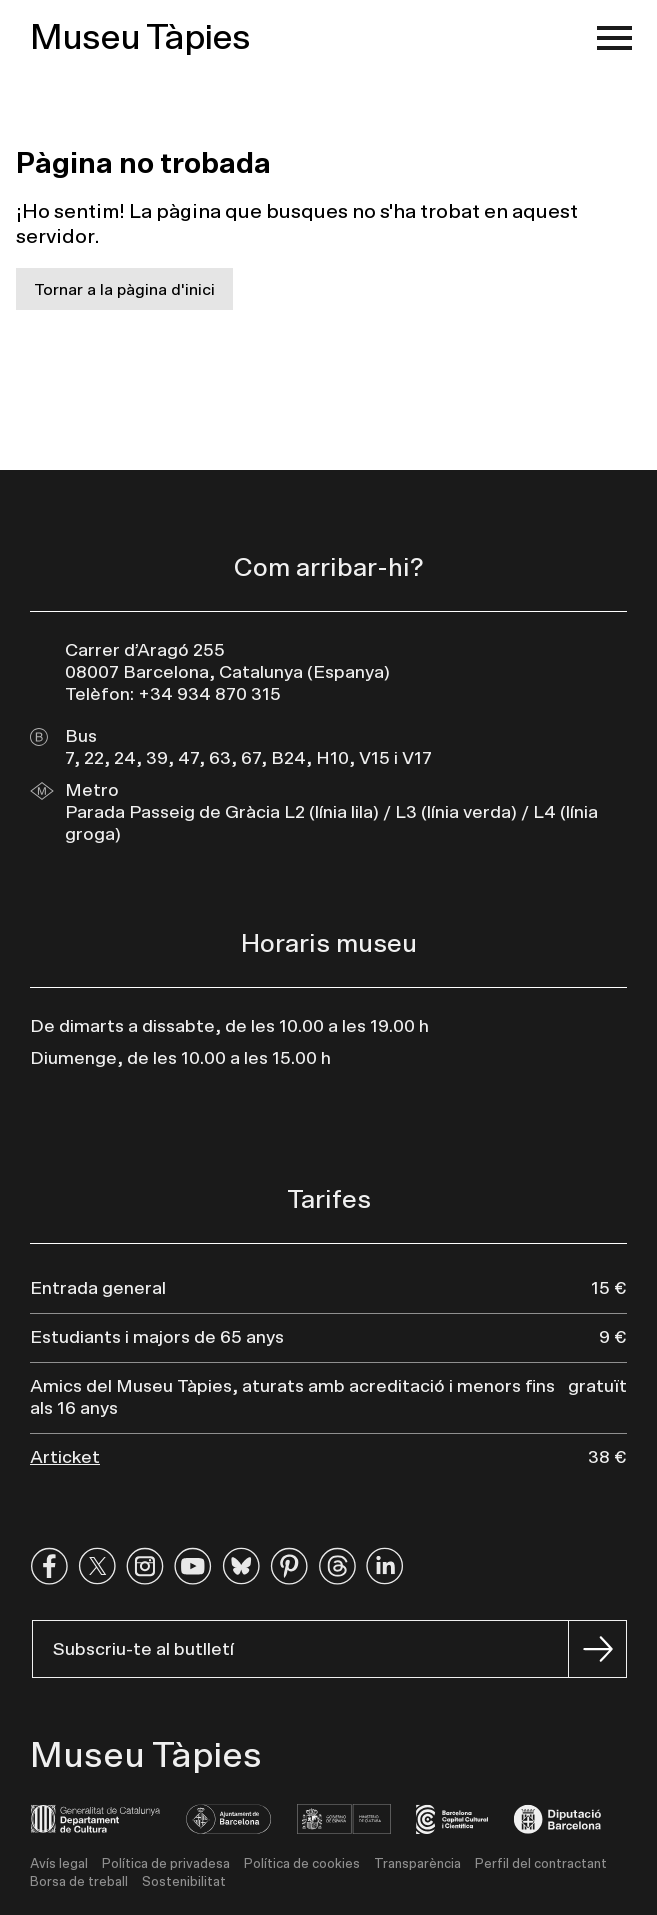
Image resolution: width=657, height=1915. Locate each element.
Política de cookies (302, 1864)
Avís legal (59, 1864)
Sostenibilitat (184, 1882)
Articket (65, 1458)
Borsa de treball (79, 1882)
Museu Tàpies (140, 38)
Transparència (417, 1864)
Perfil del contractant (541, 1864)
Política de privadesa (166, 1864)
